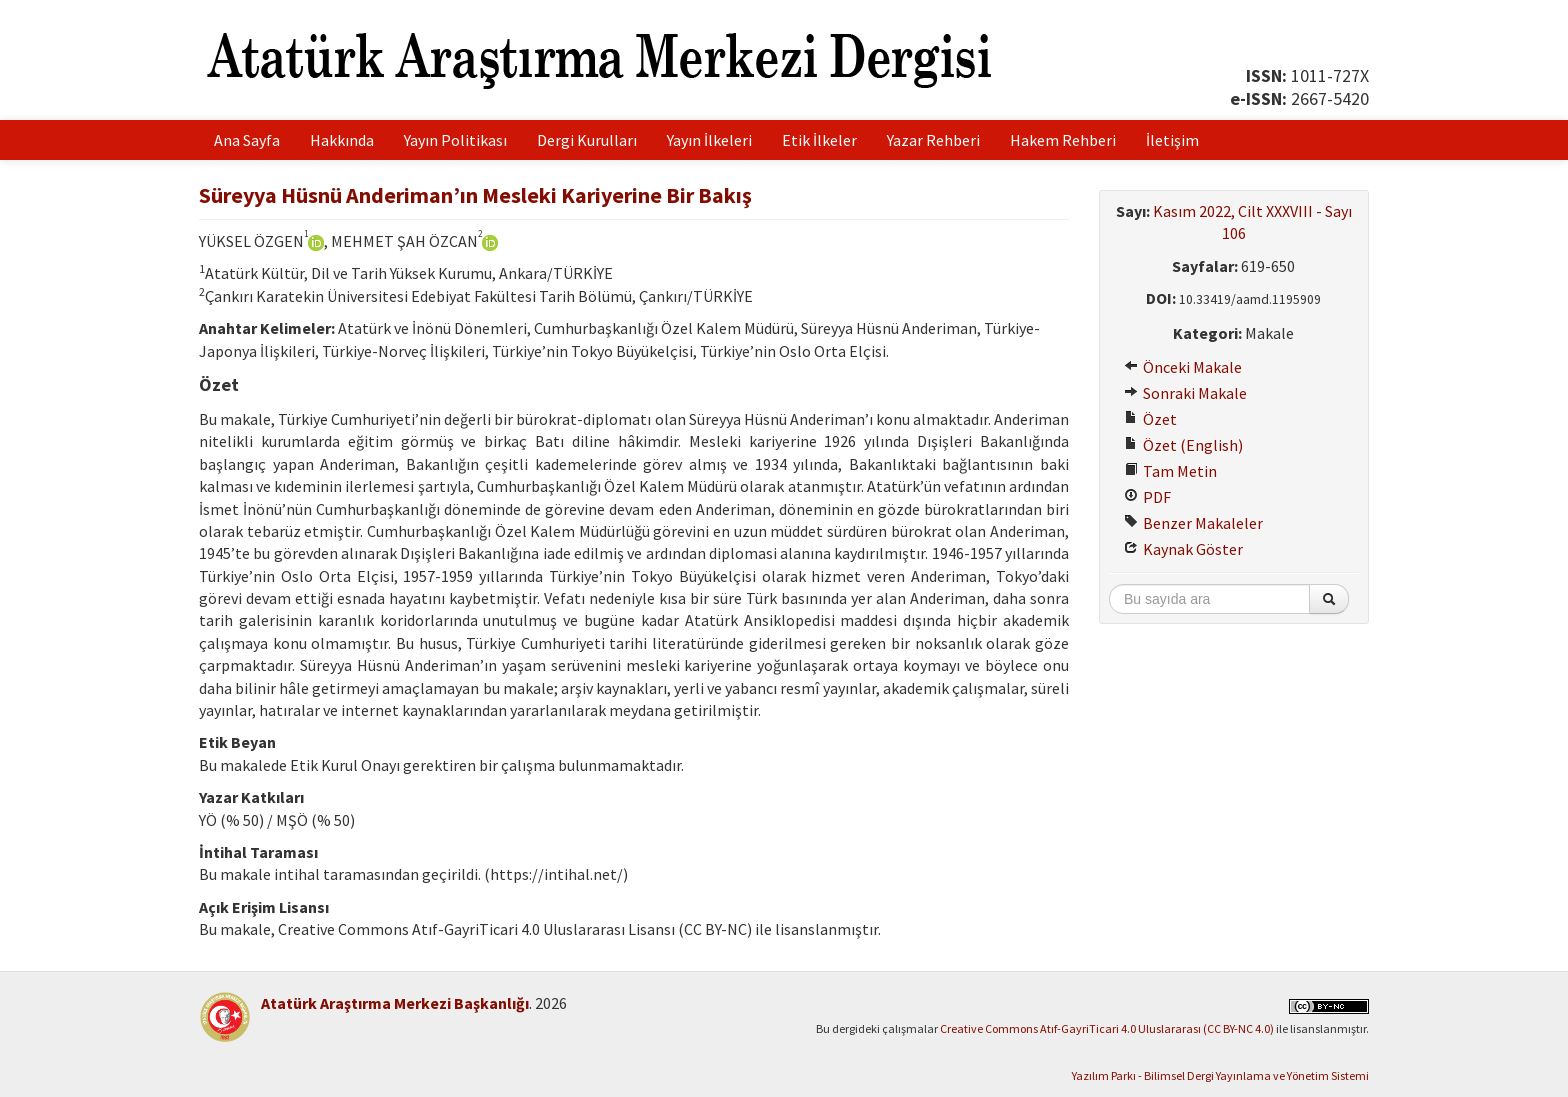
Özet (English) (1183, 445)
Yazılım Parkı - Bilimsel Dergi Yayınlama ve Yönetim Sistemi (1220, 1075)
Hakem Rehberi (1063, 140)
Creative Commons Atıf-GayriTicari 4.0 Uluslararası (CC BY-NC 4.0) (1107, 1028)
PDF (1147, 497)
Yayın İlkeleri (709, 140)
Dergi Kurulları (587, 140)
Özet (1150, 419)
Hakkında (342, 140)
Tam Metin (1170, 471)
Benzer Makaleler (1193, 523)
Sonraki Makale (1185, 393)
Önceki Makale (1183, 367)
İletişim (1172, 140)
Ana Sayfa (247, 140)
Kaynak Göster (1183, 549)
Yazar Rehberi (933, 140)
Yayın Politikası (455, 140)
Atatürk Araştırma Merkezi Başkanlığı (395, 1003)
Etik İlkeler (819, 140)
